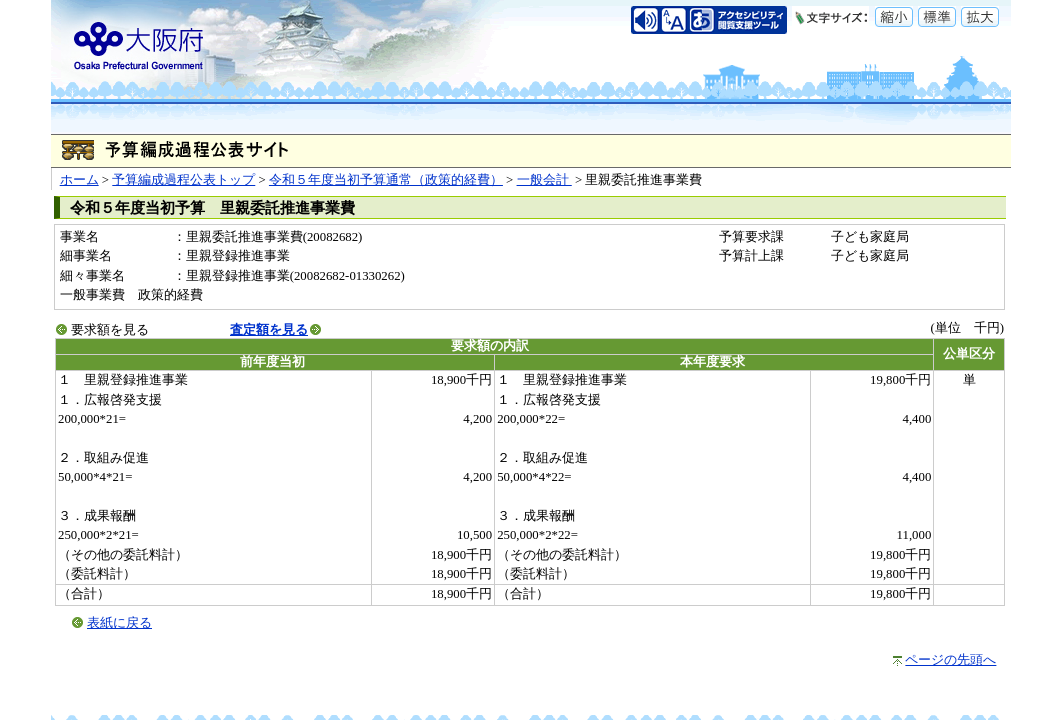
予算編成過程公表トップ (183, 180)
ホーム (79, 180)
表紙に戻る (119, 623)
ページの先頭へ (950, 660)
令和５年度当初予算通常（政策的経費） (386, 180)
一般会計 (544, 180)
